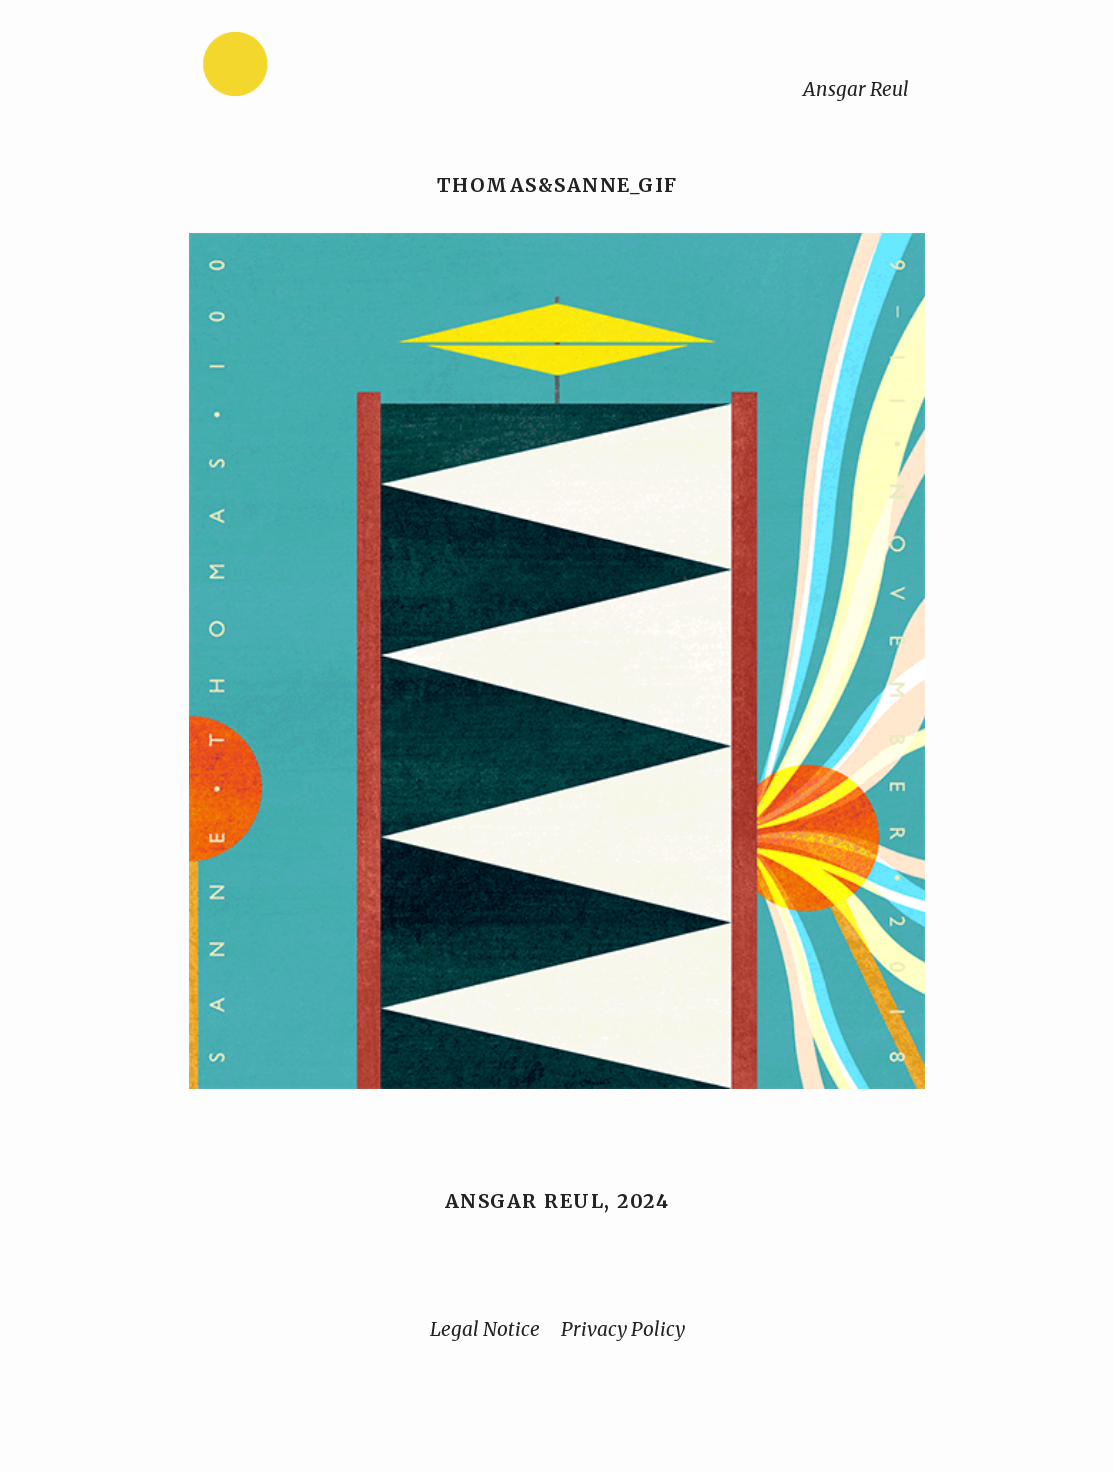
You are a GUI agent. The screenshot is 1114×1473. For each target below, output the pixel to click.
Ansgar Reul (856, 89)
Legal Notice (485, 1329)
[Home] (298, 68)
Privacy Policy (623, 1329)
